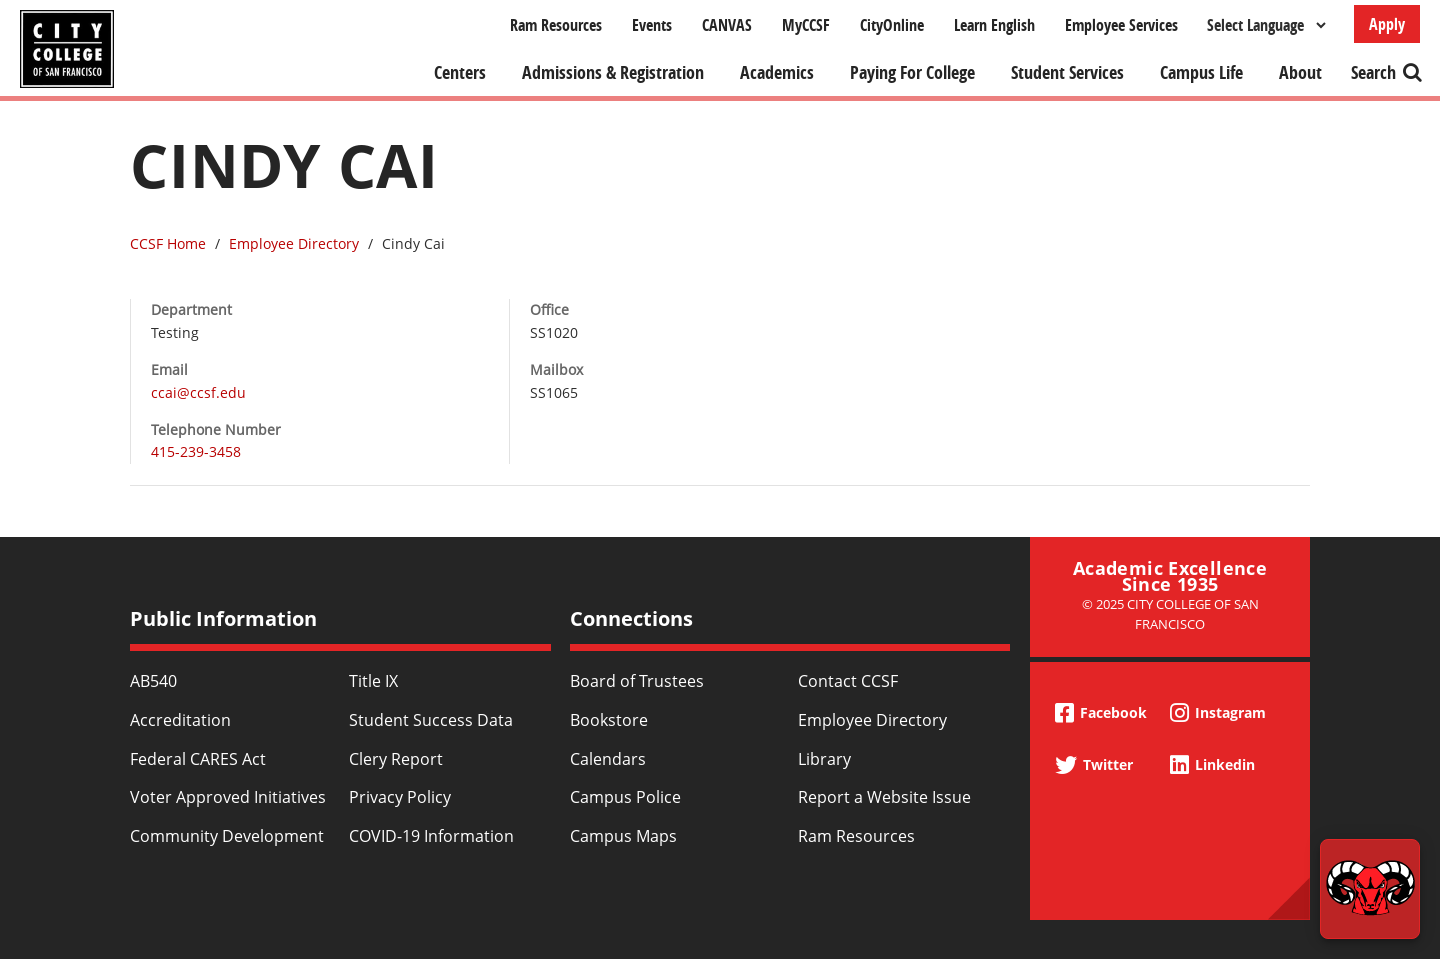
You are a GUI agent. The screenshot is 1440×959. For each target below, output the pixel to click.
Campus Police (625, 797)
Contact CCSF (848, 681)
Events (652, 25)
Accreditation (180, 720)
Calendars (608, 759)
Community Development (227, 836)
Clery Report (396, 759)
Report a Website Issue (884, 797)
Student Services (1067, 72)
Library (824, 759)
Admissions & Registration (613, 72)
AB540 (153, 681)
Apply (1387, 24)
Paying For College (912, 72)
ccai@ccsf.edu (198, 392)
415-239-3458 (196, 451)
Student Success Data (431, 720)
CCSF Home (168, 243)
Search (1373, 72)
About (1300, 72)
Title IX (373, 681)
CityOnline (892, 25)
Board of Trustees (637, 681)
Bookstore (609, 720)
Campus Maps (623, 836)
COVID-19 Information (431, 836)
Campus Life (1201, 72)
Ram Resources (556, 25)
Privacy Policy (400, 797)
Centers (460, 72)
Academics (777, 72)
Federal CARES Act (198, 759)
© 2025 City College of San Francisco (1170, 613)
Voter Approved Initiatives (228, 797)
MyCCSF (806, 25)
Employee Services (1121, 25)
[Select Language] (1266, 25)
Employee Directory (294, 243)
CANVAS (727, 25)
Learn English (994, 25)
